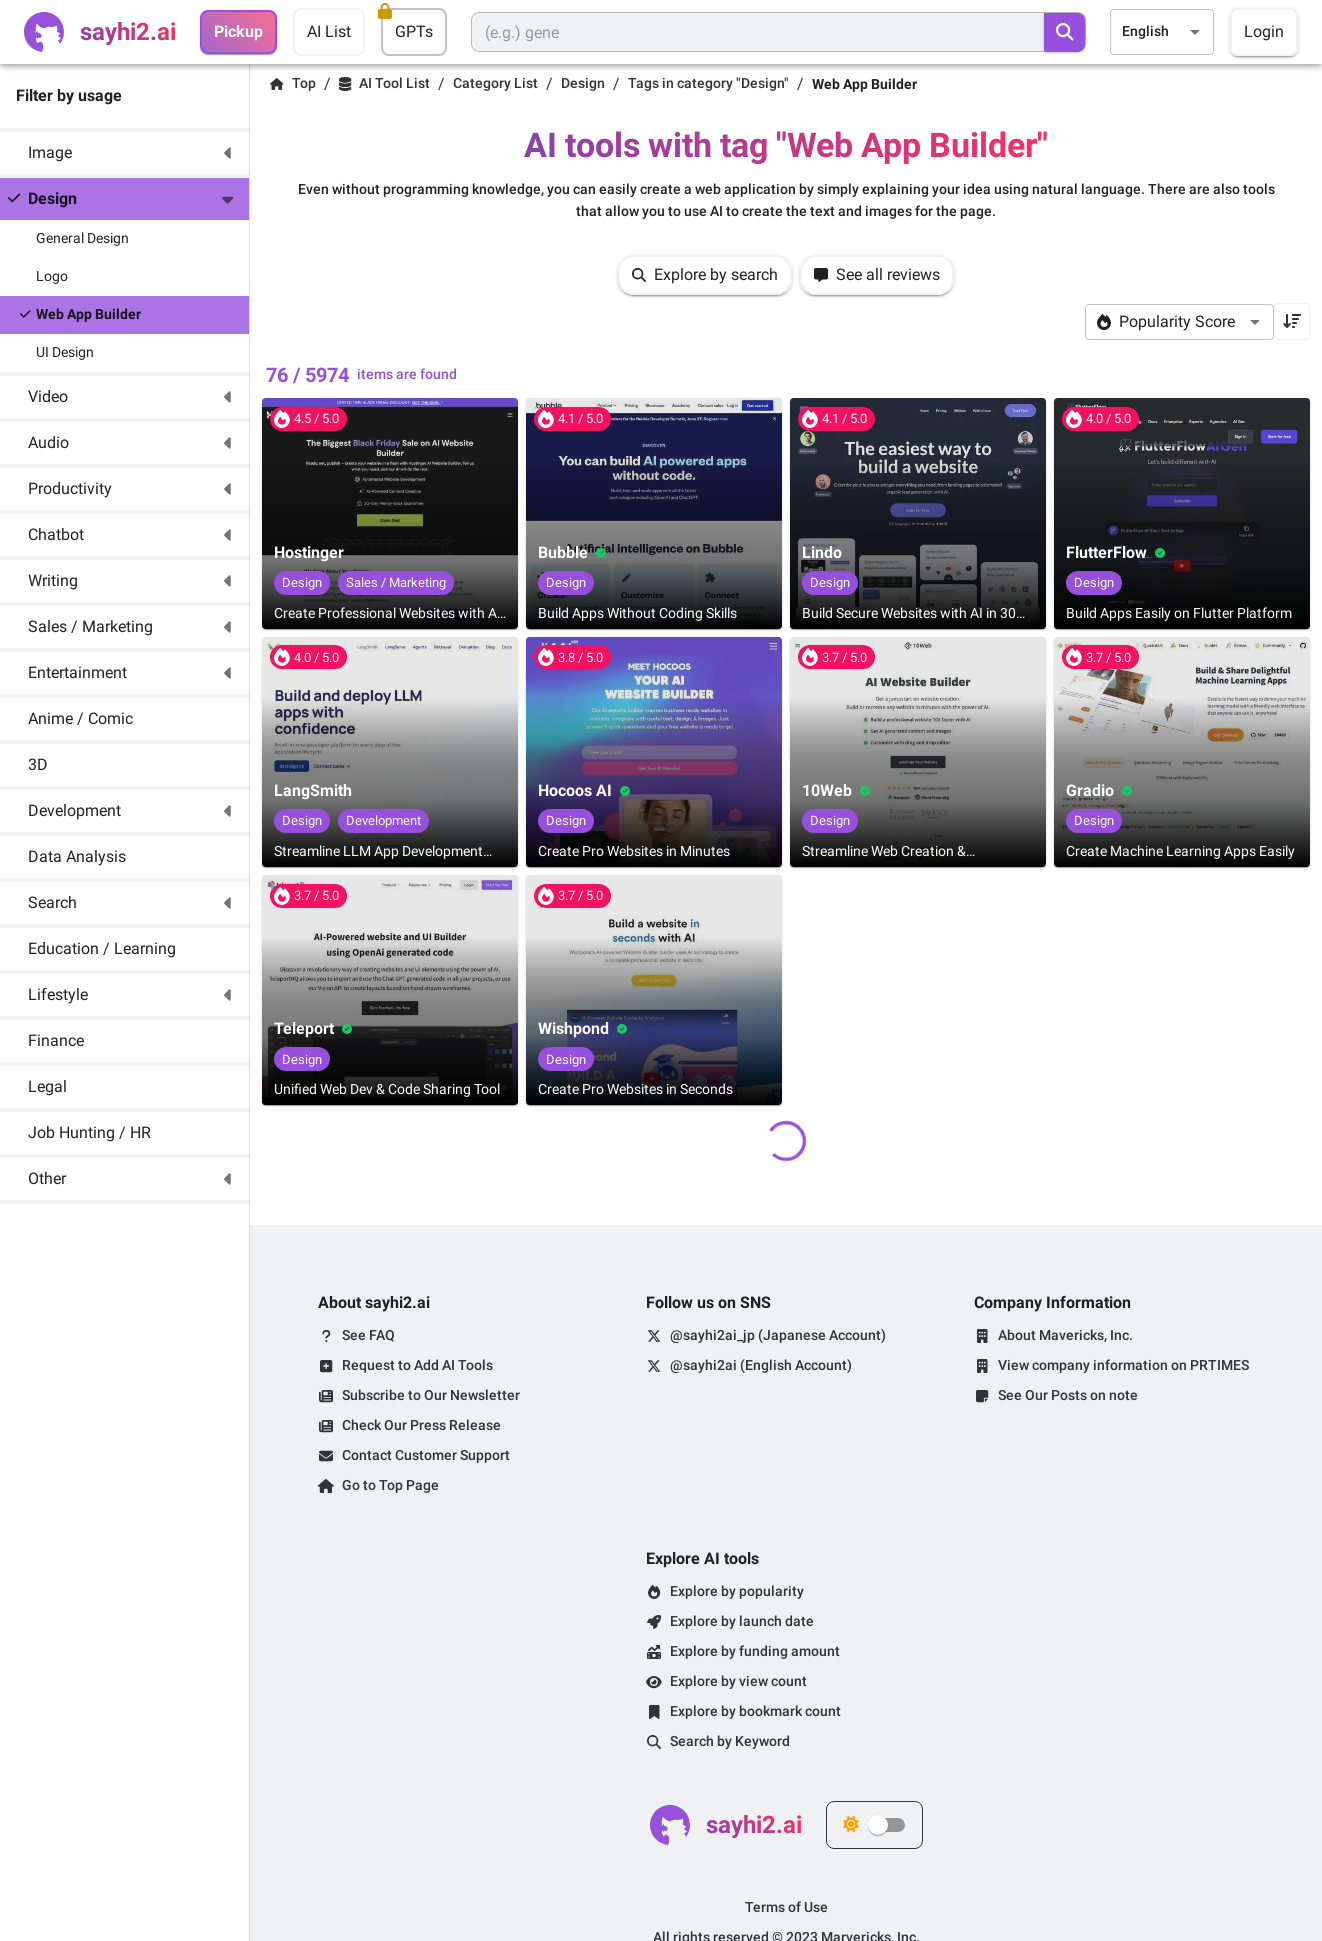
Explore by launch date (742, 1621)
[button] (124, 153)
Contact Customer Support (426, 1455)
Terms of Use (786, 1907)
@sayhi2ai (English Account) (761, 1365)
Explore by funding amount (755, 1651)
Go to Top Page (390, 1485)
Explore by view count (738, 1681)
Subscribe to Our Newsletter (431, 1395)
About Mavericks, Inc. (1065, 1335)
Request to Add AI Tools (417, 1365)
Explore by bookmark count (755, 1711)
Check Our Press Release (421, 1425)
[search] (1065, 32)
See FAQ (368, 1335)
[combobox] (1162, 31)
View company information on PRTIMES (1123, 1365)
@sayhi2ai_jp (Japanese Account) (778, 1335)
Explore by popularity (737, 1591)
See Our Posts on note (1068, 1395)
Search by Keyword (730, 1741)
